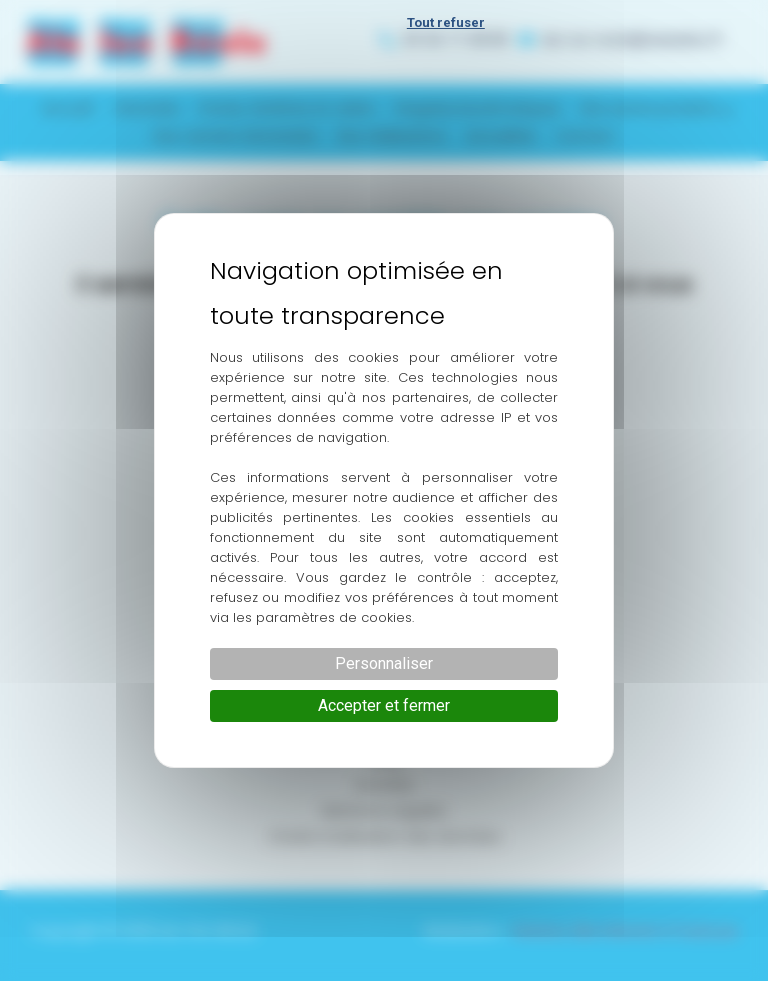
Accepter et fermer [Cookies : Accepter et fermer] (384, 705)
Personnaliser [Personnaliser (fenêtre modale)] (384, 663)
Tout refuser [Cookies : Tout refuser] (446, 22)
